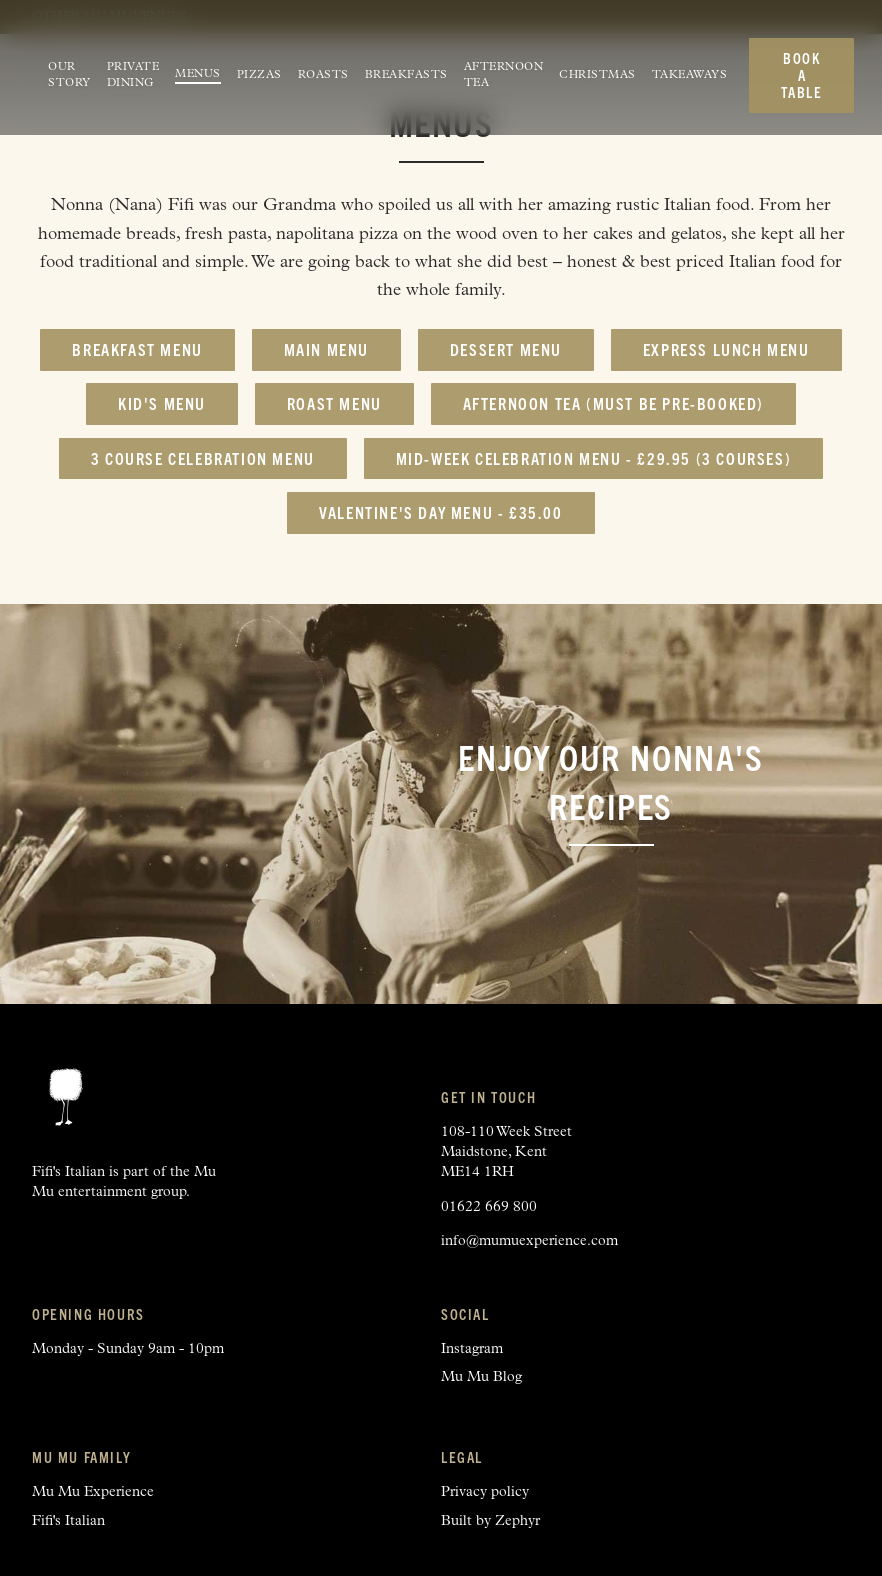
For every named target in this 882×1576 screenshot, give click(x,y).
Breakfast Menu (137, 349)
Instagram (472, 1349)
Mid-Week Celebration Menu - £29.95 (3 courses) (594, 458)
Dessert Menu (506, 349)
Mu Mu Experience (93, 1492)
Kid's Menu (162, 403)
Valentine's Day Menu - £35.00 (440, 512)
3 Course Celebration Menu (203, 458)
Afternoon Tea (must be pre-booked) (613, 403)
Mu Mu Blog (481, 1377)
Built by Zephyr (490, 1521)
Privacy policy (485, 1492)
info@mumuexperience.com (529, 1241)
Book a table (801, 75)
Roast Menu (334, 403)
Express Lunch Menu (726, 349)
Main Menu (326, 349)
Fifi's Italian (68, 1521)
